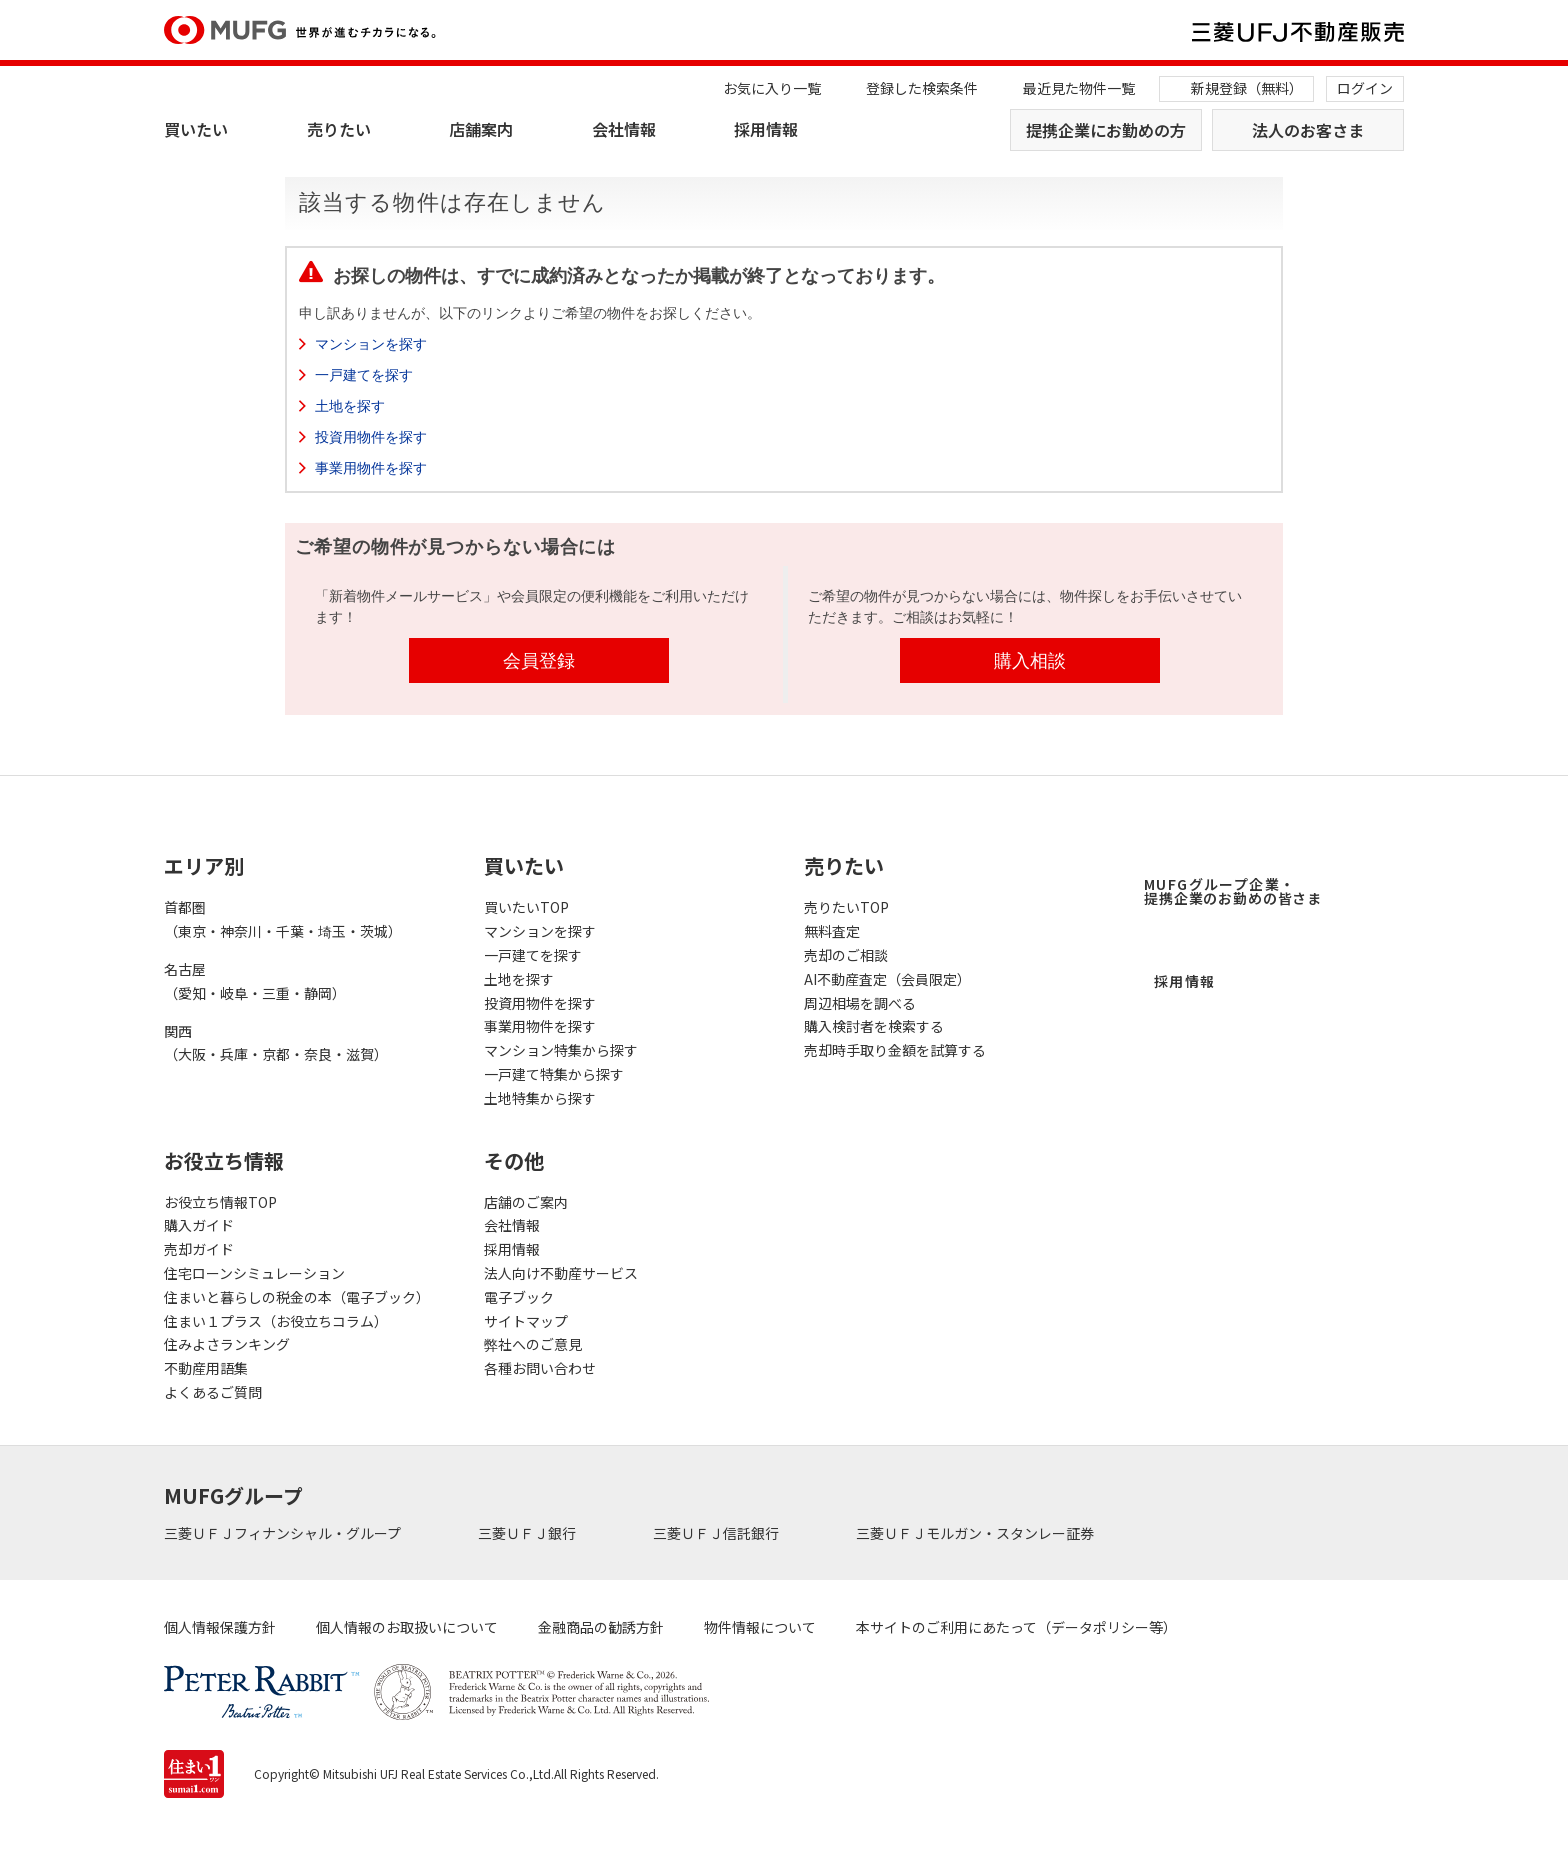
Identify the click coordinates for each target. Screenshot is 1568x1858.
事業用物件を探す (371, 468)
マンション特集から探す (561, 1050)
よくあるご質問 (213, 1392)
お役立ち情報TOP (220, 1202)
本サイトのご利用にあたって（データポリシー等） (1016, 1627)
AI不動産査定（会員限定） (887, 979)
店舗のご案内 (526, 1202)
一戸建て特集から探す (554, 1074)
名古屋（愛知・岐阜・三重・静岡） (255, 981)
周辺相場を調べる (860, 1003)
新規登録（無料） (1247, 88)
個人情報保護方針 (220, 1627)
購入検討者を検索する (874, 1026)
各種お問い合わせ (540, 1368)
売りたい (339, 129)
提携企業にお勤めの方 (1106, 130)
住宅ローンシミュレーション (254, 1273)
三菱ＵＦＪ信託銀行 (717, 1533)
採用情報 (766, 129)
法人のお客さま (1308, 130)
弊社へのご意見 (533, 1344)
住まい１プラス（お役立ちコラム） (276, 1321)
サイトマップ (526, 1321)
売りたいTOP (846, 907)
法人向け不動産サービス (561, 1273)
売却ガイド (199, 1249)
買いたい (196, 129)
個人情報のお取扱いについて (407, 1627)
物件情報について (760, 1627)
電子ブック (519, 1297)
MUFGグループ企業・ (1233, 891)
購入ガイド (199, 1225)
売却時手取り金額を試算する (895, 1050)
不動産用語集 (206, 1368)
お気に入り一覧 (772, 88)
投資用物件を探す (371, 437)
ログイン (1365, 88)
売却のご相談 (846, 955)
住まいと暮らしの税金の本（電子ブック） (297, 1297)
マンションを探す (371, 344)
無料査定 (832, 931)
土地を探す (350, 406)
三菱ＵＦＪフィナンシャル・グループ (284, 1533)
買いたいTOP (526, 907)
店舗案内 (481, 129)
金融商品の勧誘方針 (601, 1627)
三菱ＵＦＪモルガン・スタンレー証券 (976, 1533)
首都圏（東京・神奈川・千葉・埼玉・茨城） (283, 919)
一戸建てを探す (364, 375)
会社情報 (624, 129)
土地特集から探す (540, 1098)
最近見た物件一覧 (1079, 88)
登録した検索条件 (922, 88)
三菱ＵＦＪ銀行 (528, 1533)
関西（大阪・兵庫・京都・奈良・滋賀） (276, 1043)
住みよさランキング (227, 1344)
